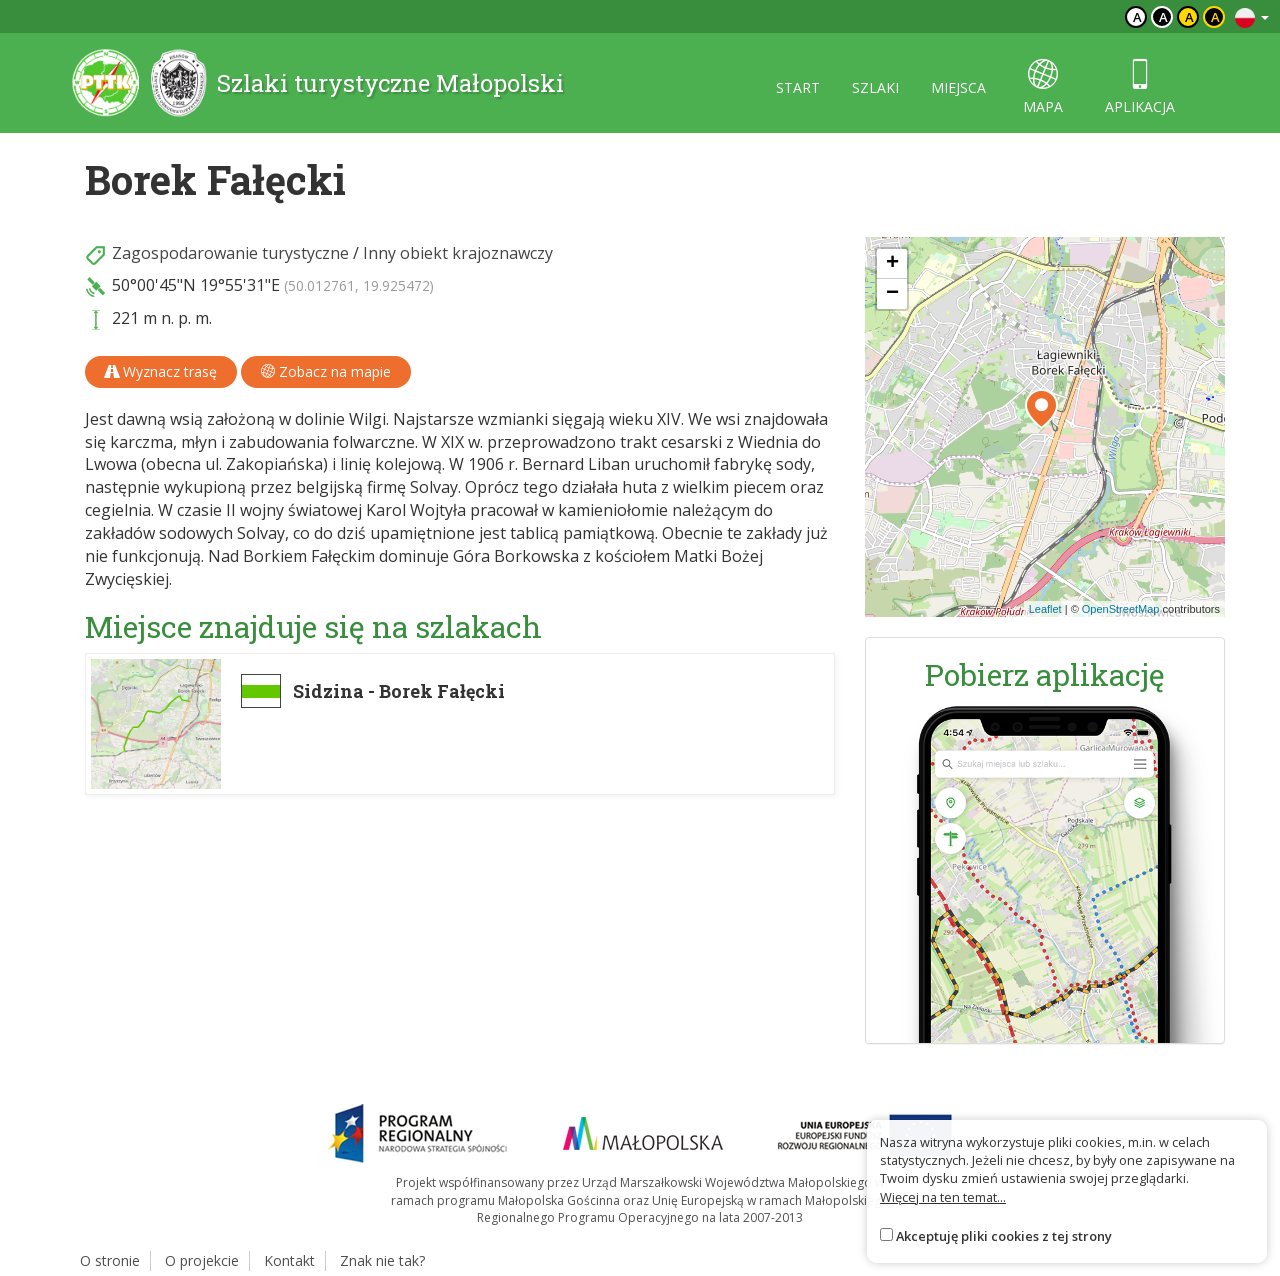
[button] (1041, 409)
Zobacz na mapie (326, 371)
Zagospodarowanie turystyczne (230, 253)
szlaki (875, 87)
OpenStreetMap (1121, 609)
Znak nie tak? (382, 1260)
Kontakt (289, 1260)
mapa (1043, 87)
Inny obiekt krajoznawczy (458, 253)
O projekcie (202, 1260)
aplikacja (1140, 87)
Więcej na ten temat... (943, 1197)
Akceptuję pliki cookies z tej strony (1004, 1236)
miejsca (958, 87)
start (798, 87)
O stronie (110, 1260)
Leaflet (1045, 609)
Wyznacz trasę (161, 371)
